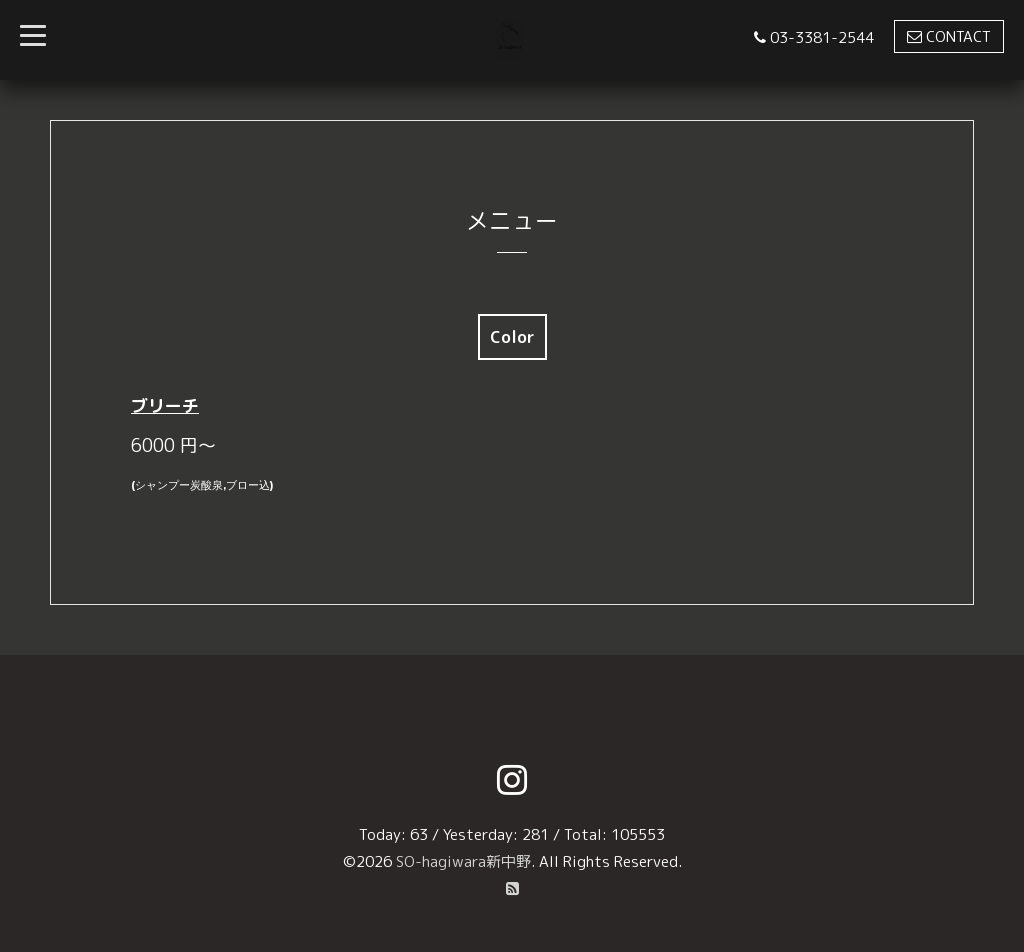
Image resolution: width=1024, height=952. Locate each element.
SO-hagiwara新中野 (463, 861)
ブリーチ (165, 405)
